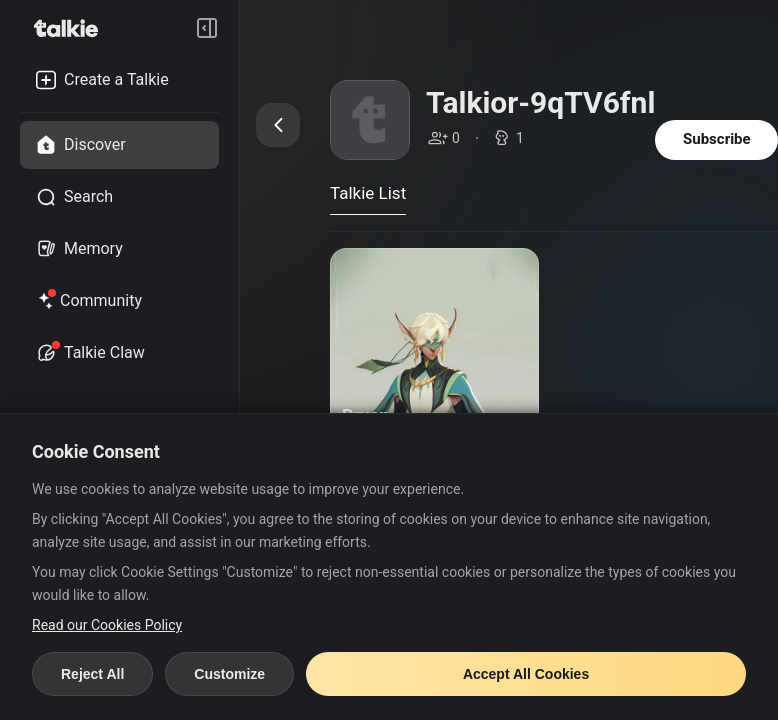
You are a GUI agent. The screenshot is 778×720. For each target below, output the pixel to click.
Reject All (92, 674)
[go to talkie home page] (72, 28)
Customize (229, 674)
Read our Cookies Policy (107, 625)
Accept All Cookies (526, 674)
